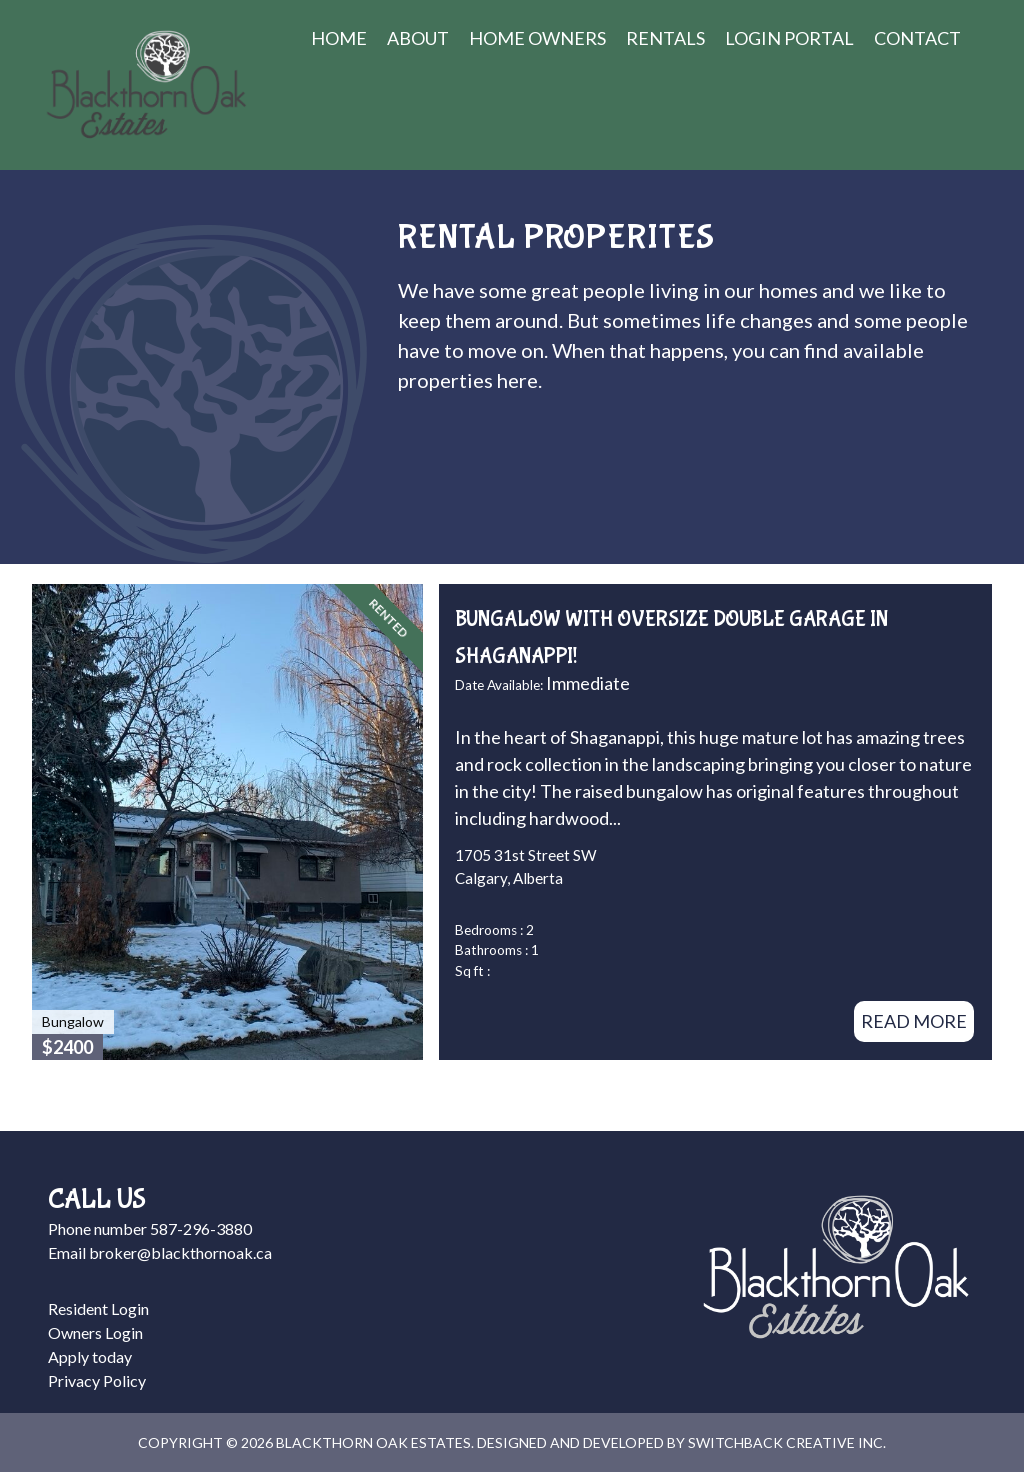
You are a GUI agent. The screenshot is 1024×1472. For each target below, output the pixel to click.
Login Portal (789, 38)
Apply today (90, 1356)
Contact (917, 38)
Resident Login (98, 1308)
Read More (914, 1021)
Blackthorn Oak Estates (146, 85)
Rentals (665, 38)
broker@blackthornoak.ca (180, 1252)
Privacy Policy (97, 1380)
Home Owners (537, 38)
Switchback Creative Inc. (787, 1442)
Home (339, 38)
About (418, 38)
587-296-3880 (201, 1228)
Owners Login (95, 1332)
